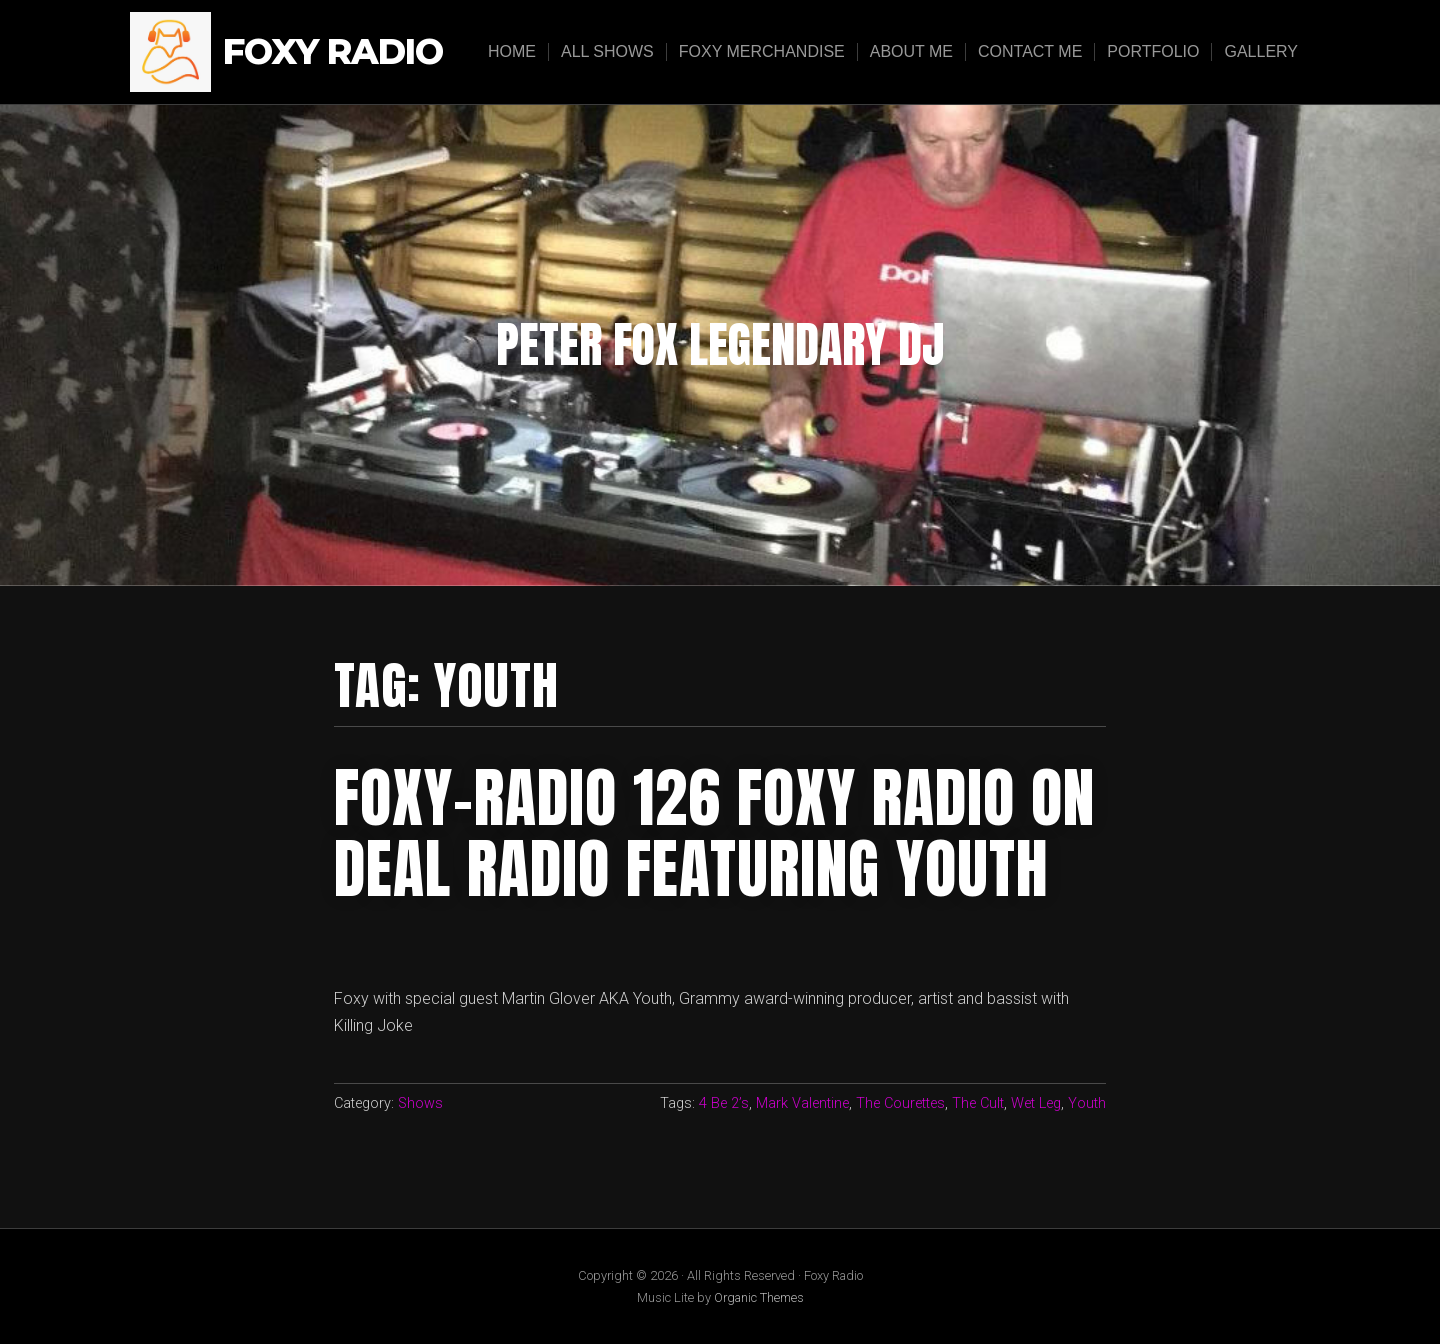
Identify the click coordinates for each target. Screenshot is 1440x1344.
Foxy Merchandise (762, 51)
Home (512, 51)
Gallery (1261, 51)
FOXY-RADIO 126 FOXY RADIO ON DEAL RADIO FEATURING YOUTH (714, 833)
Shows (420, 1103)
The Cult (978, 1103)
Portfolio (1153, 51)
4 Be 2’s (724, 1103)
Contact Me (1030, 51)
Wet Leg (1036, 1103)
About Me (911, 51)
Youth (1087, 1103)
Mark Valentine (802, 1103)
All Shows (607, 51)
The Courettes (900, 1103)
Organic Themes (759, 1297)
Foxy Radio (333, 52)
